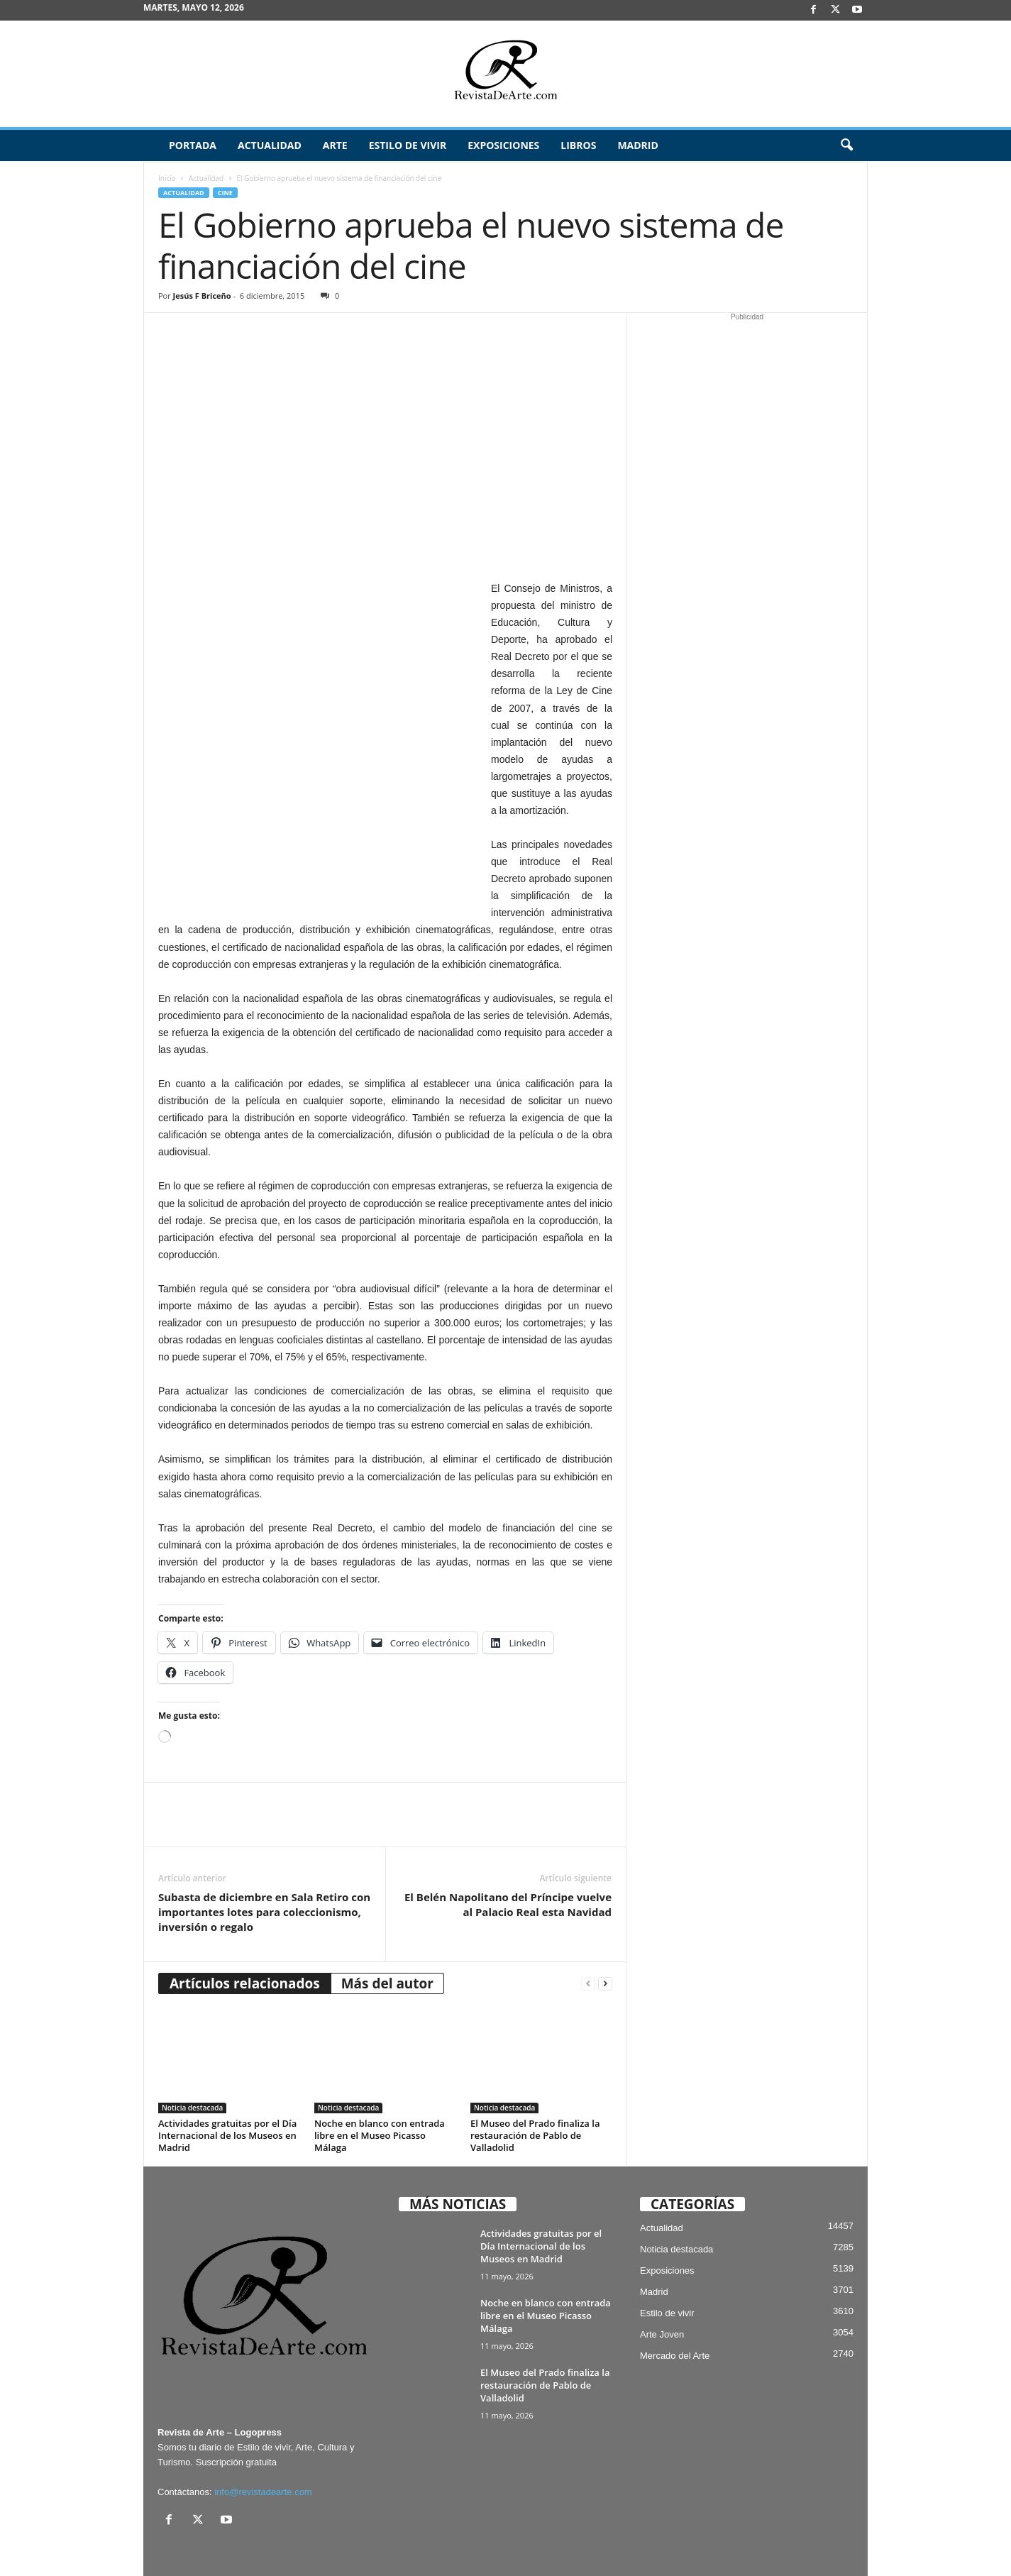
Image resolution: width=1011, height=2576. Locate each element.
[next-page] (605, 1932)
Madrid (637, 145)
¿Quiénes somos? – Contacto (802, 2560)
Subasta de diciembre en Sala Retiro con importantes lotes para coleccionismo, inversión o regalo (264, 1861)
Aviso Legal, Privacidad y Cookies (508, 2543)
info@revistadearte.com (262, 2440)
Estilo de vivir (408, 145)
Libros (578, 145)
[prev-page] (588, 1932)
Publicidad (828, 2543)
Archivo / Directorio (758, 2543)
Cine (225, 192)
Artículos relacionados (245, 1932)
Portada (192, 145)
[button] (846, 145)
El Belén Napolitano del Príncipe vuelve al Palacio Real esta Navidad (508, 1853)
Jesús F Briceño (202, 295)
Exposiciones (503, 145)
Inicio (167, 178)
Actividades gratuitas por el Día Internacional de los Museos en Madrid (227, 2084)
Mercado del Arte (674, 2304)
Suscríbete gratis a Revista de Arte (644, 2543)
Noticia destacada (192, 2057)
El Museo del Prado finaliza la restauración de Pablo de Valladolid (535, 2084)
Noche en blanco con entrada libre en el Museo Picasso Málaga (379, 2084)
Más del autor (387, 1932)
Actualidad (270, 145)
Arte (335, 145)
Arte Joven (662, 2282)
